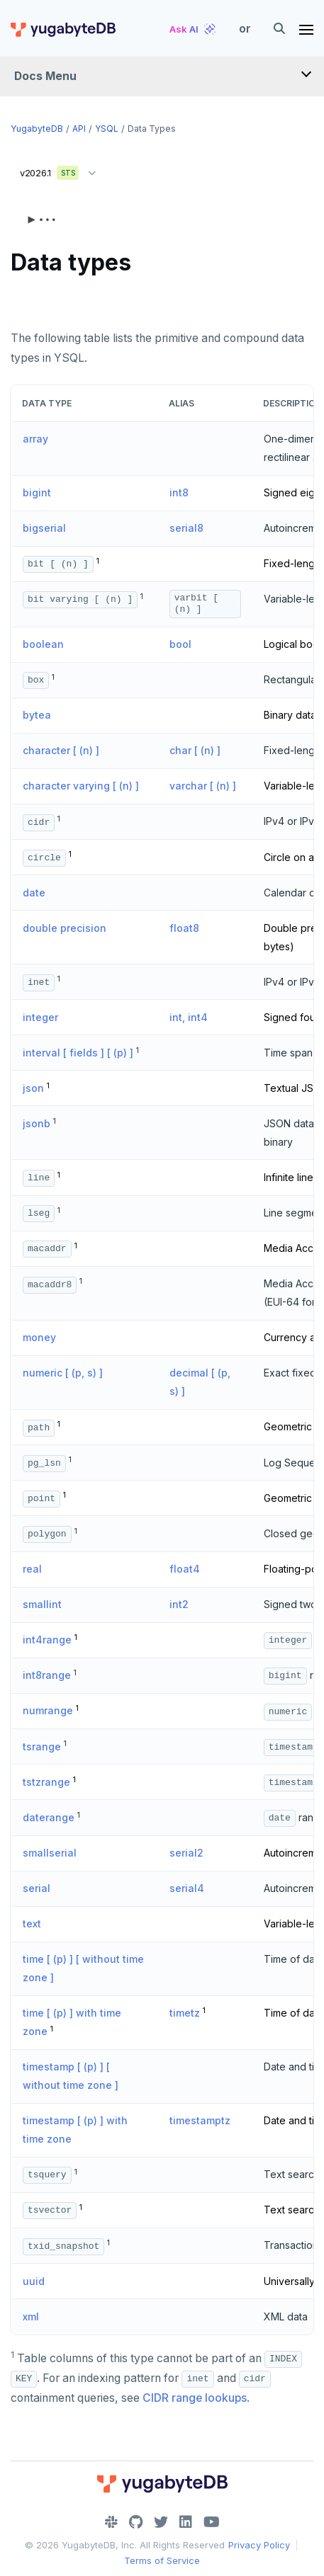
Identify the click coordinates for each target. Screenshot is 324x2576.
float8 (184, 928)
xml (31, 2316)
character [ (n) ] (61, 750)
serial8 (186, 528)
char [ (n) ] (194, 750)
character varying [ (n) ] (81, 786)
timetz (184, 2013)
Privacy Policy (259, 2545)
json (33, 1088)
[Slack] (111, 2522)
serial (36, 1888)
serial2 (186, 1853)
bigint (37, 492)
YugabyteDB (37, 128)
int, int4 (188, 1017)
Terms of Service (162, 2560)
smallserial (50, 1853)
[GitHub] (136, 2522)
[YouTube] (211, 2522)
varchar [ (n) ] (202, 786)
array (35, 439)
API (79, 128)
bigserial (44, 528)
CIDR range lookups (195, 2398)
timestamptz (199, 2120)
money (39, 1337)
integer (40, 1017)
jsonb (36, 1123)
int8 (179, 492)
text (32, 1923)
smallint (42, 1604)
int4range (47, 1640)
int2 (179, 1604)
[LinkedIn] (185, 2522)
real (32, 1569)
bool (180, 644)
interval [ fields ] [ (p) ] (78, 1053)
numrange (48, 1710)
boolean (43, 644)
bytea (37, 715)
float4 (184, 1569)
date (34, 893)
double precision (64, 928)
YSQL (106, 128)
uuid (34, 2281)
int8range (47, 1675)
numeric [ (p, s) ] (63, 1373)
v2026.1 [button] (61, 170)
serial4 (186, 1888)
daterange (48, 1817)
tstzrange (46, 1782)
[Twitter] (161, 2522)
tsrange (42, 1746)
